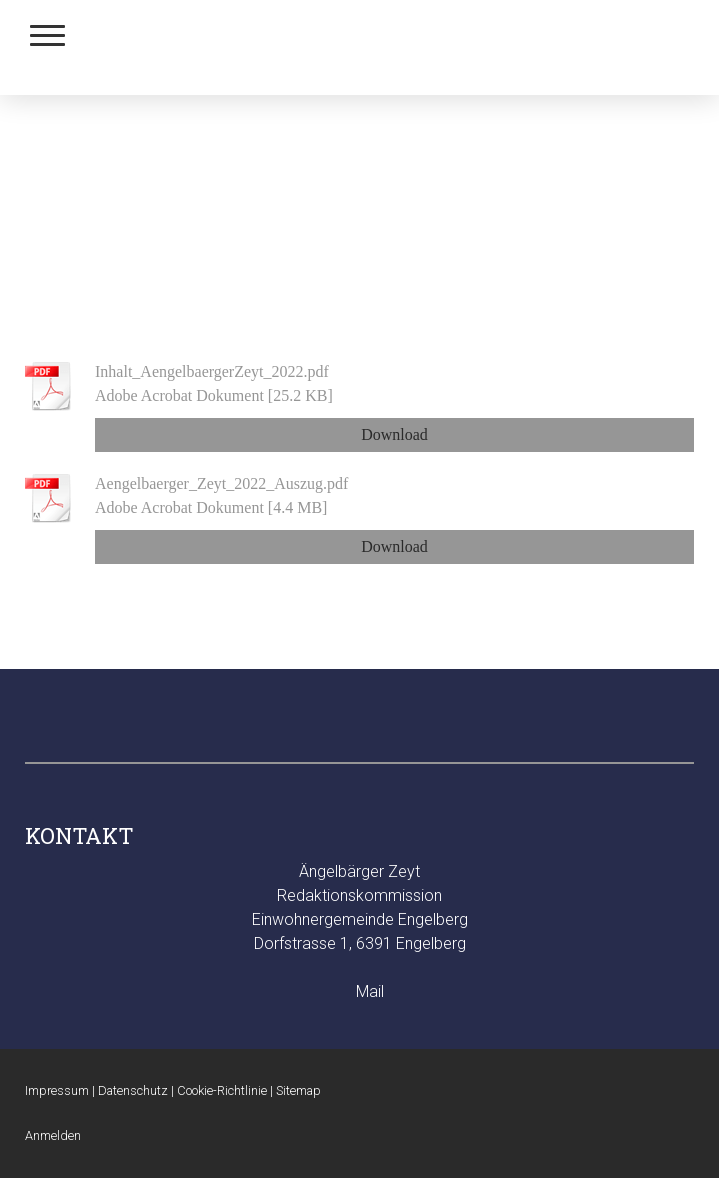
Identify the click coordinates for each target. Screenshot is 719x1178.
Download (394, 434)
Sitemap (298, 1090)
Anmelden (53, 1135)
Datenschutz (133, 1090)
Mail (370, 991)
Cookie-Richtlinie (222, 1090)
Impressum (57, 1090)
